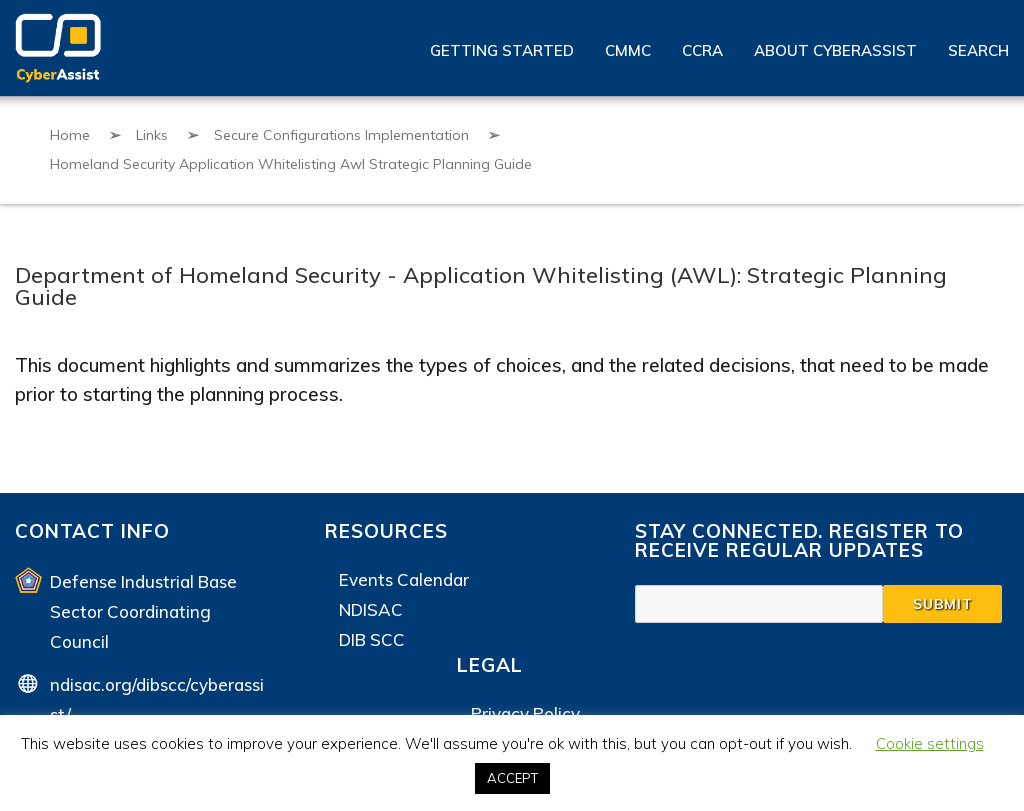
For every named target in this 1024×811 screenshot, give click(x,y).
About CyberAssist (835, 50)
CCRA (702, 50)
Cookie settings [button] (930, 743)
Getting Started (502, 50)
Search (978, 50)
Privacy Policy (525, 713)
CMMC (628, 50)
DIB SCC (372, 639)
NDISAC (371, 609)
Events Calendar (404, 579)
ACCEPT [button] (512, 778)
